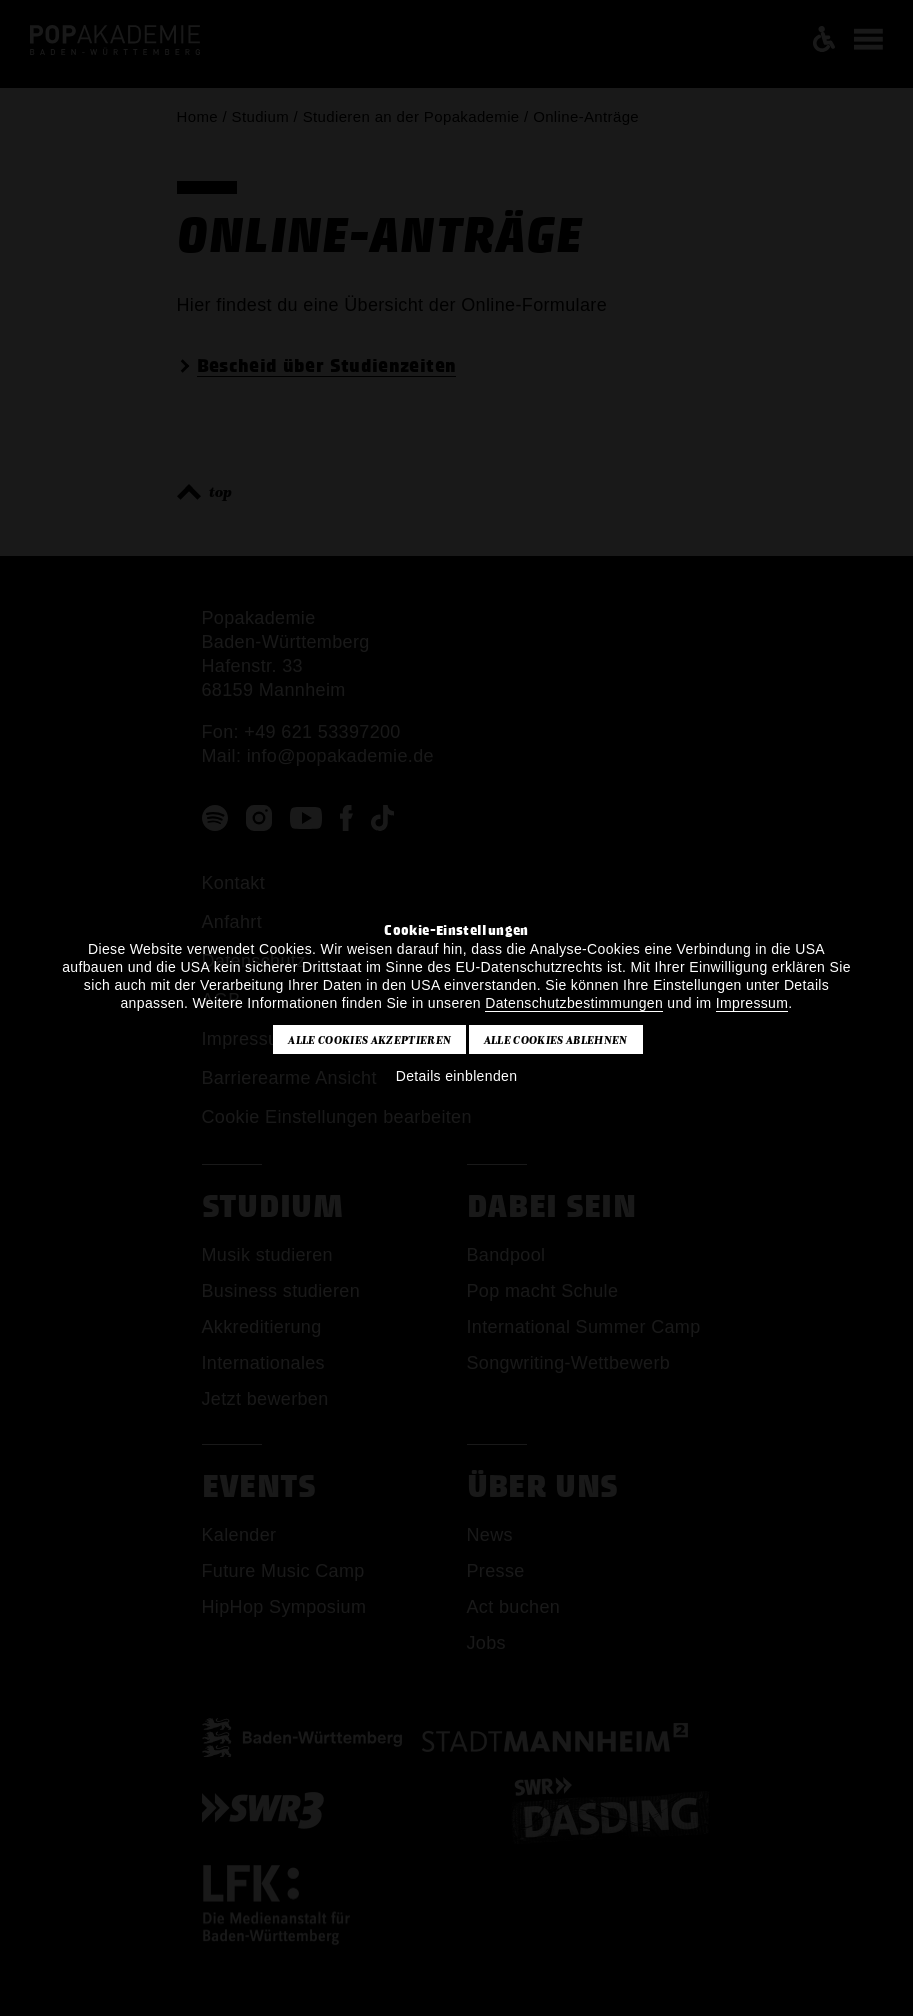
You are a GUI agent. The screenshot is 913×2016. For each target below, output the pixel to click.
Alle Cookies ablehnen (556, 1040)
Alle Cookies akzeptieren (369, 1040)
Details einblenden (457, 1076)
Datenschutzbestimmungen (574, 1003)
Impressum (752, 1003)
